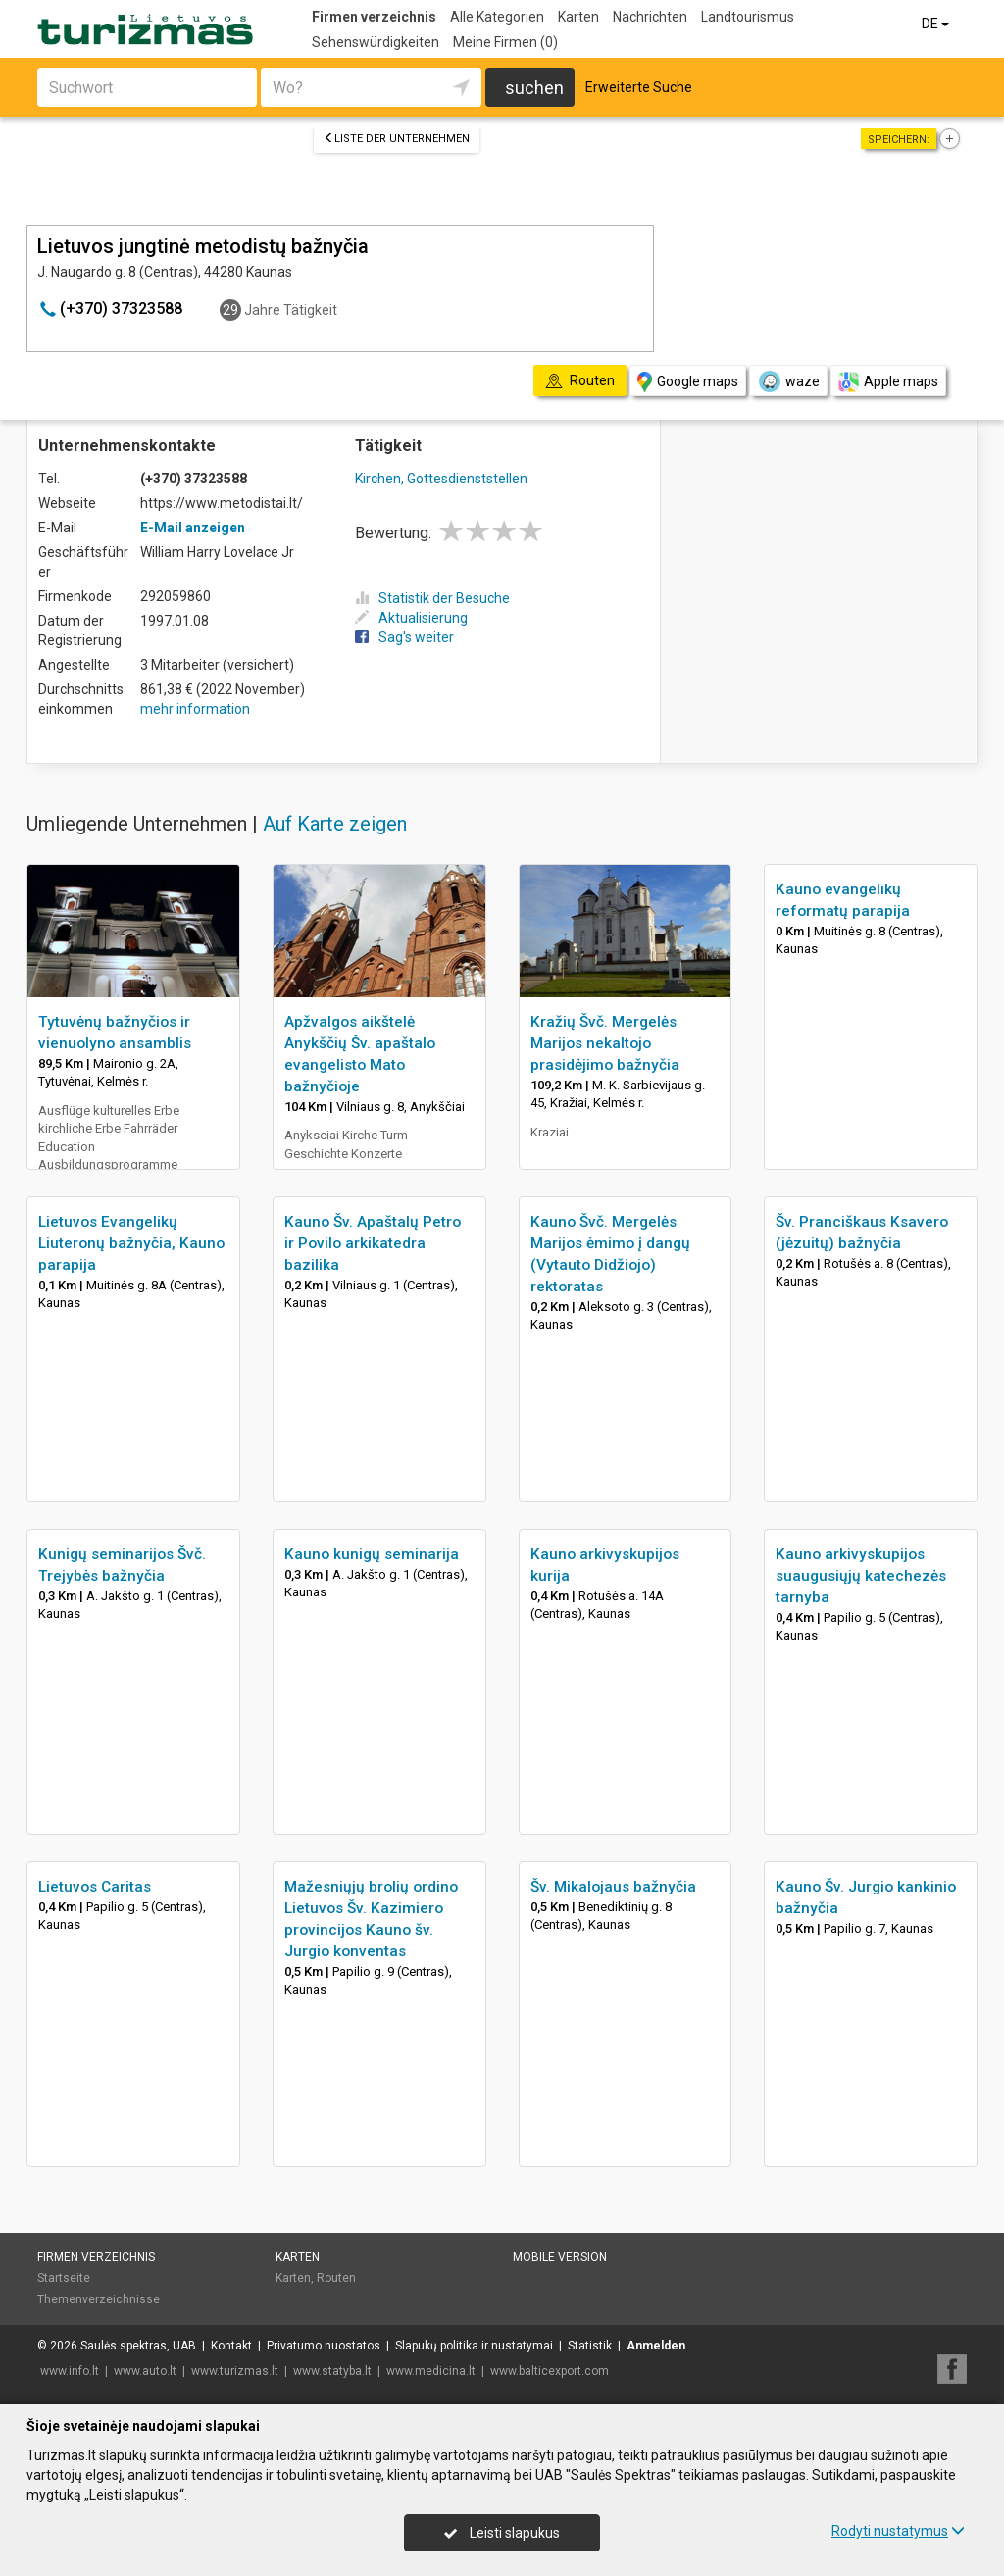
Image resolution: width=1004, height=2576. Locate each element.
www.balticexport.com (549, 2371)
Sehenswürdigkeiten (375, 42)
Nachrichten (650, 17)
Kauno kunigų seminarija (371, 1554)
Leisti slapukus (502, 2533)
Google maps (687, 382)
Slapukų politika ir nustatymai (474, 2345)
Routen (336, 2278)
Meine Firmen (505, 42)
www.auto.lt (145, 2371)
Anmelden (656, 2345)
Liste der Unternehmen (397, 138)
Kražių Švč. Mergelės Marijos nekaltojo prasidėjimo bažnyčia (604, 1043)
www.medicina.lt (431, 2371)
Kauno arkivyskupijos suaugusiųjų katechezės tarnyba (861, 1575)
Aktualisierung (411, 618)
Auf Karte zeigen (335, 823)
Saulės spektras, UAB (138, 2345)
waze (788, 381)
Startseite (63, 2278)
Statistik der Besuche (432, 598)
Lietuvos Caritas (94, 1886)
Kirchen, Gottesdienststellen (441, 478)
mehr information (195, 709)
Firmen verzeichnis (374, 17)
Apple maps (888, 382)
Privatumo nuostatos (323, 2345)
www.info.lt (69, 2371)
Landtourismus (747, 17)
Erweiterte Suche (638, 87)
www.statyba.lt (332, 2371)
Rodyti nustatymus (898, 2531)
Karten (578, 17)
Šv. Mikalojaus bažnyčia (613, 1886)
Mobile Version (560, 2257)
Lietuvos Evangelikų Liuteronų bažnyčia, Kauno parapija (131, 1243)
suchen (534, 87)
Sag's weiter (404, 637)
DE (937, 23)
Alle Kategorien (497, 17)
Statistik (590, 2345)
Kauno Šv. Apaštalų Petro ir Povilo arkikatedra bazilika (372, 1243)
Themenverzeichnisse (98, 2299)
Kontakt (231, 2345)
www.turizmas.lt (234, 2371)
